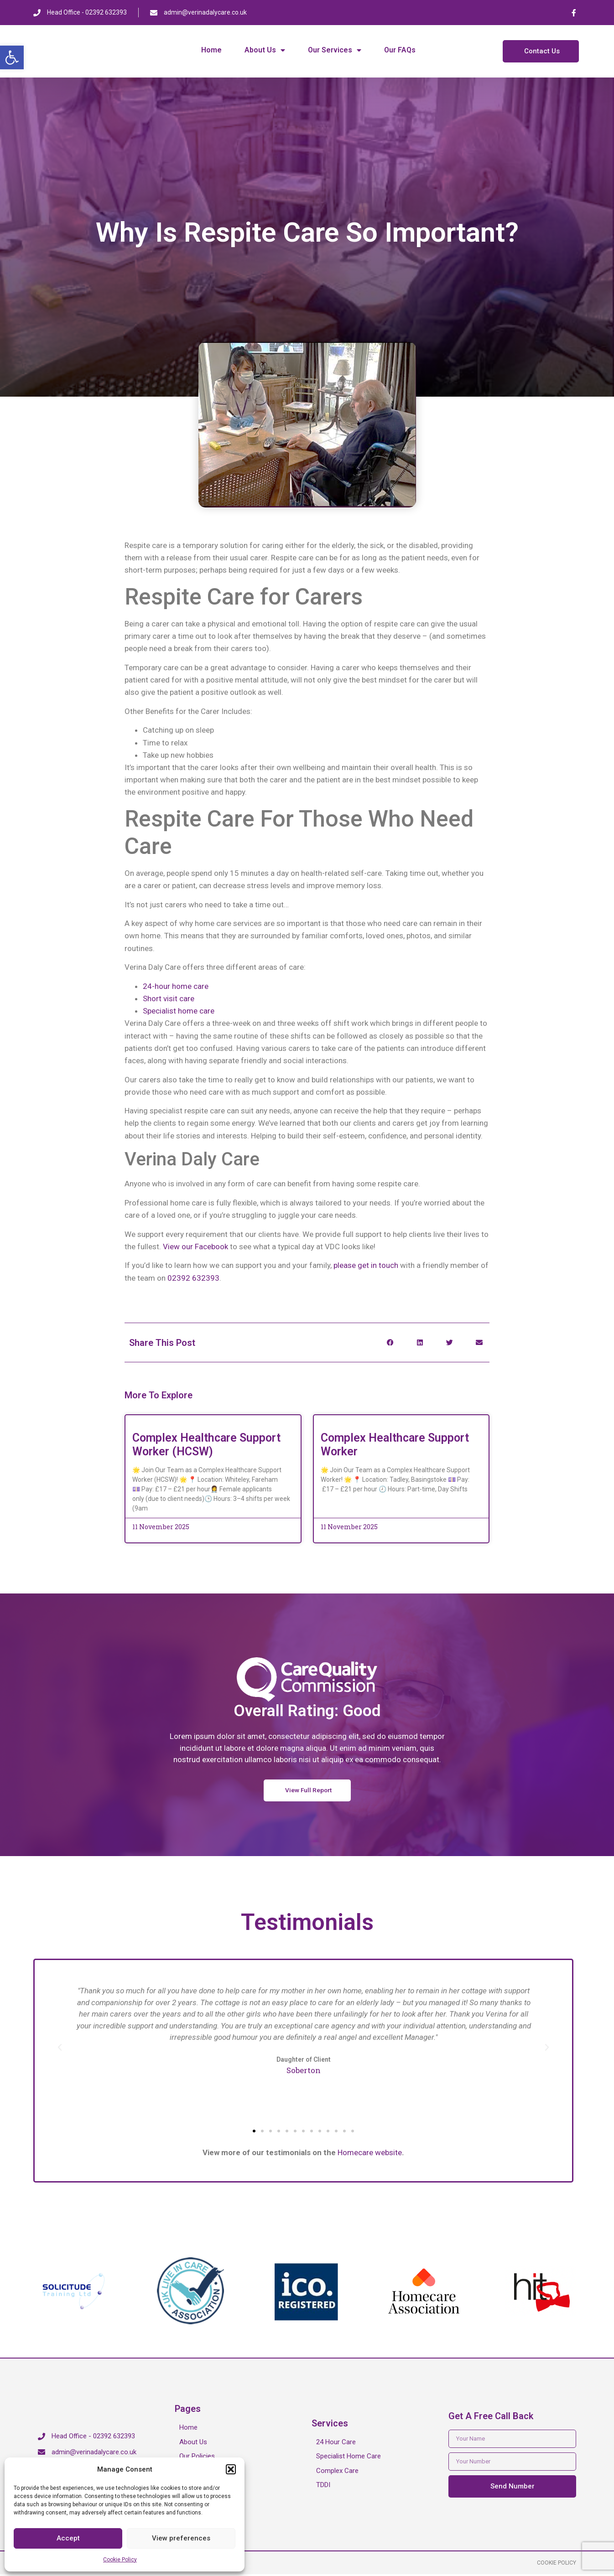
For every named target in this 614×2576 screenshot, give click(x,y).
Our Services (334, 50)
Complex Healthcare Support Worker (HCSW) (206, 1444)
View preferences (181, 2538)
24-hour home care (175, 986)
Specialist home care (178, 1010)
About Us (265, 50)
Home (211, 50)
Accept (68, 2538)
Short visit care (168, 998)
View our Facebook (195, 1246)
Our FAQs (400, 50)
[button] (12, 57)
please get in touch (366, 1265)
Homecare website (370, 2153)
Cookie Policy (120, 2559)
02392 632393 (193, 1278)
